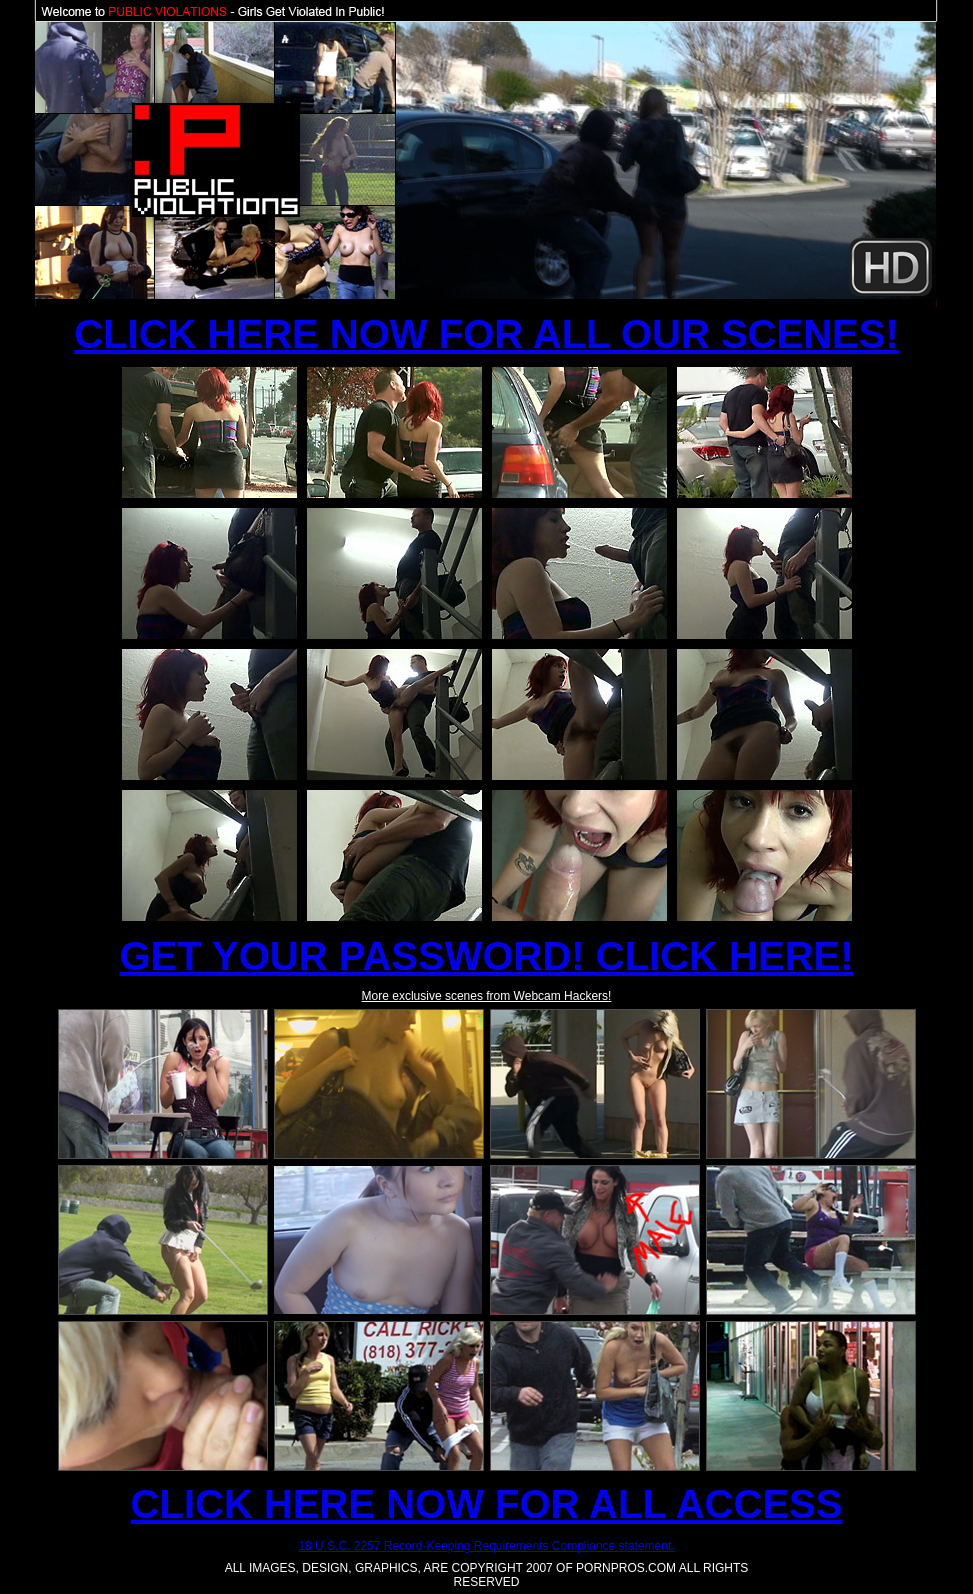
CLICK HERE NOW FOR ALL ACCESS (487, 1504)
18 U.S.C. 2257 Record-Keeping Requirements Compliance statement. (486, 1546)
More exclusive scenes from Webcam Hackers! (487, 996)
